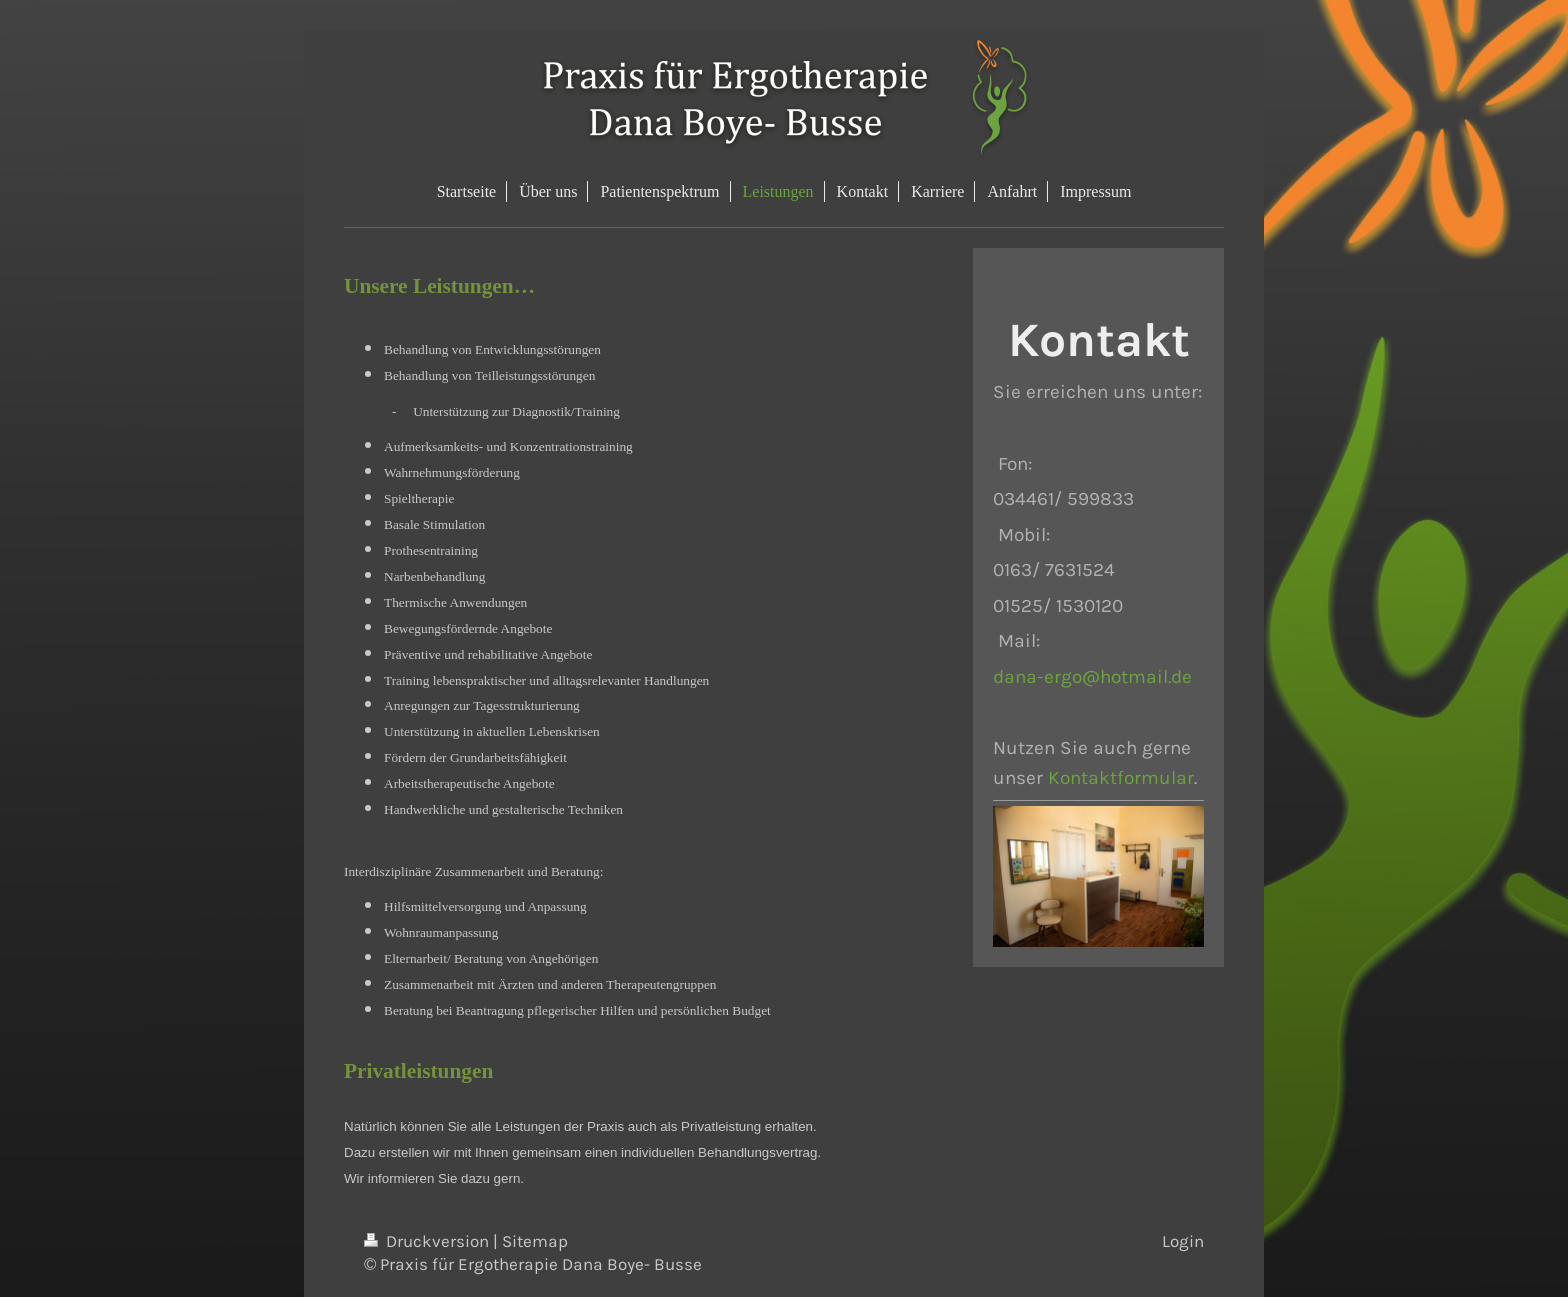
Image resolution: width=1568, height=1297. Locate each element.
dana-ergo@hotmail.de (1092, 676)
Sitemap (535, 1241)
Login (1183, 1241)
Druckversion (428, 1241)
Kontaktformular (1121, 777)
